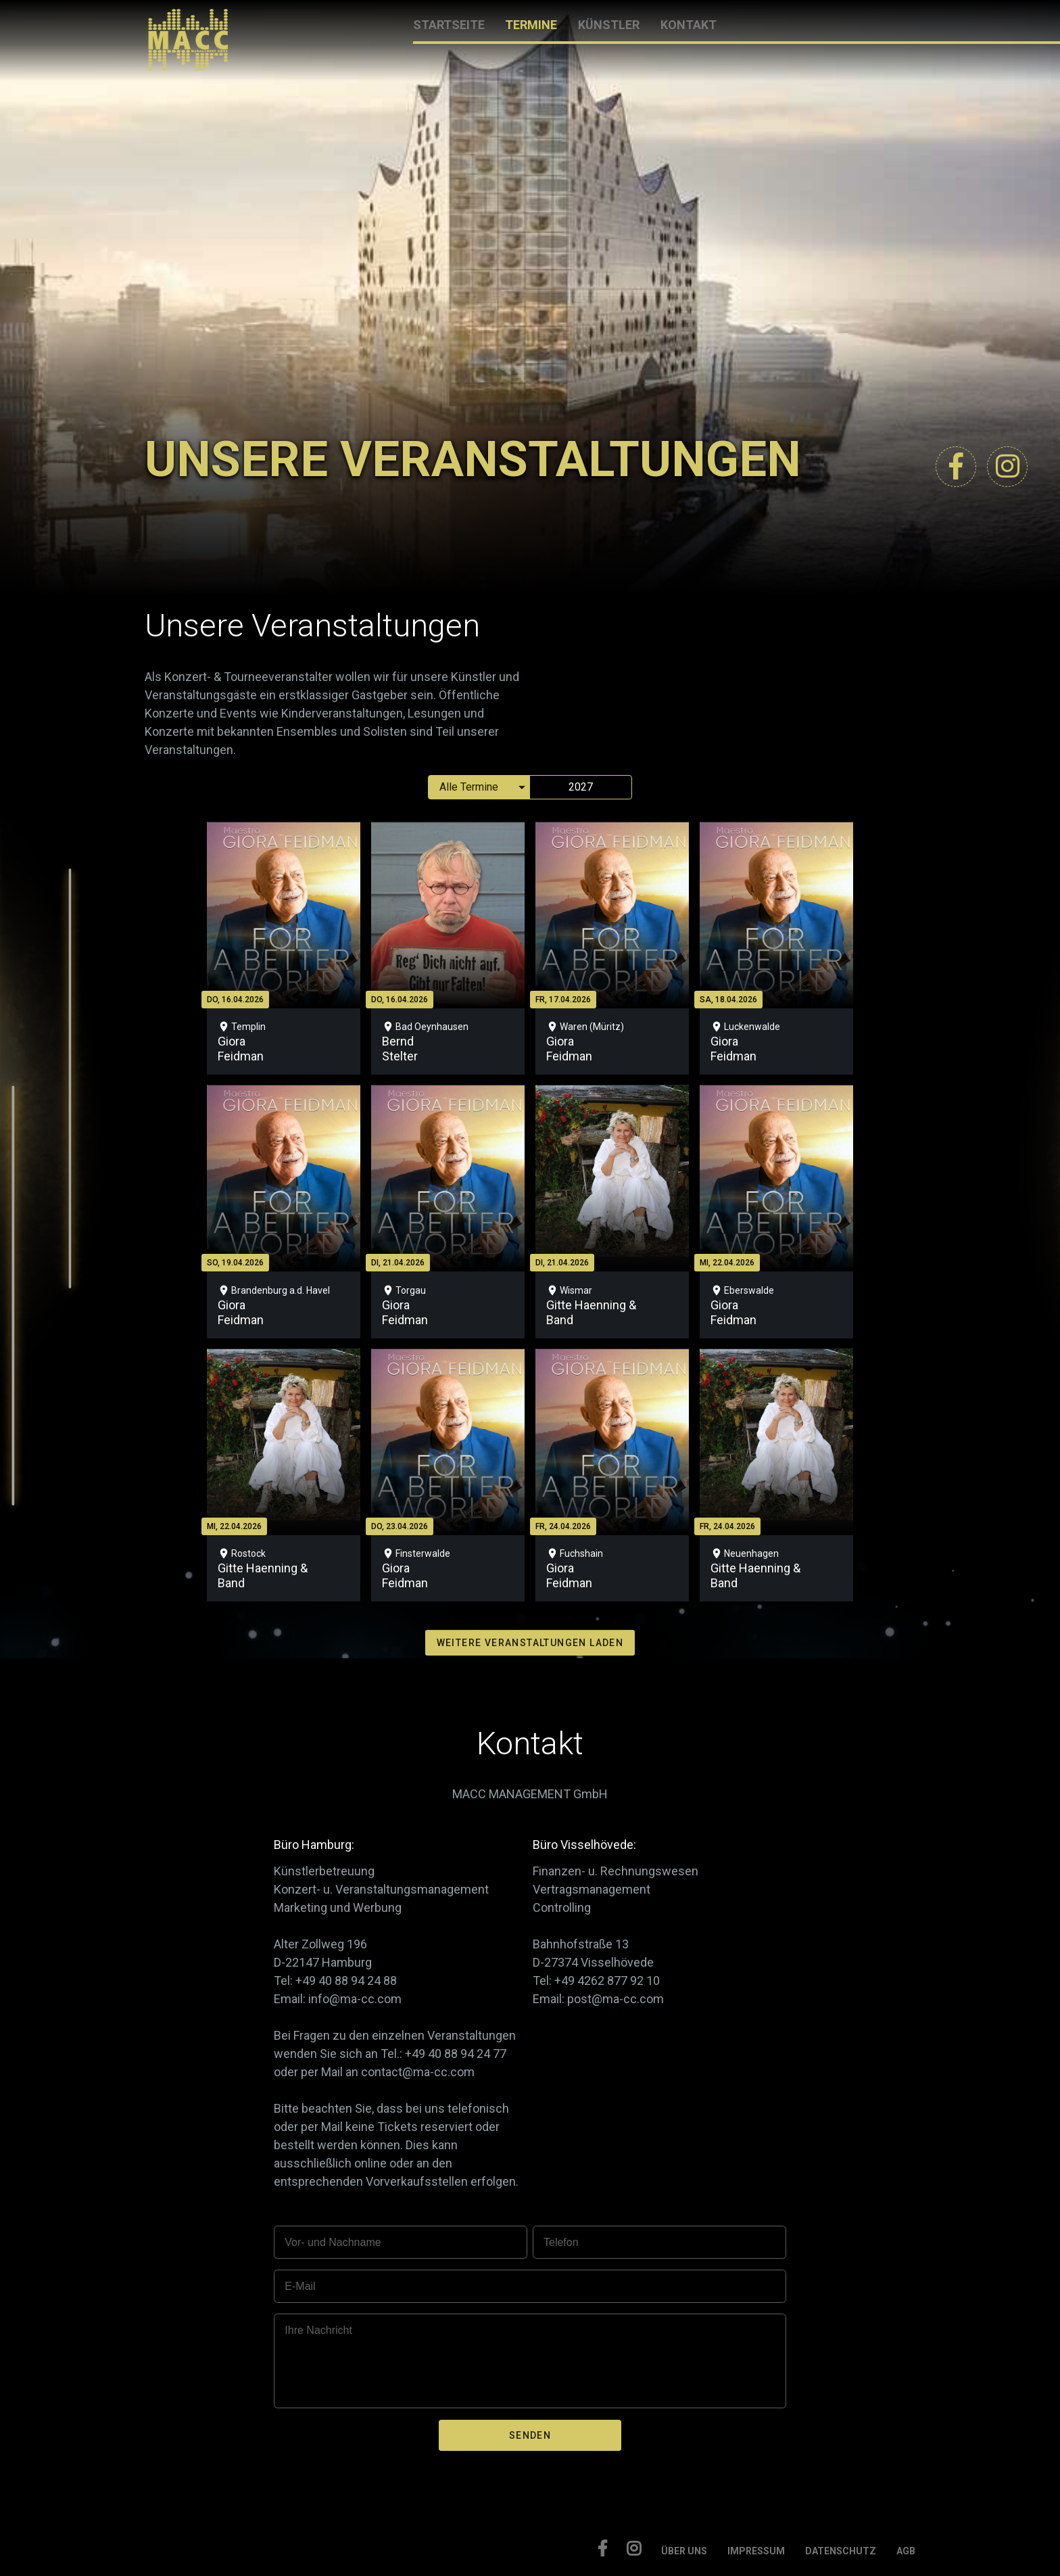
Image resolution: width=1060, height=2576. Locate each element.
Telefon (561, 2242)
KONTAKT (688, 25)
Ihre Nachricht (318, 2330)
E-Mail (300, 2286)
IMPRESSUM (756, 2551)
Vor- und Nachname (333, 2242)
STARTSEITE (449, 25)
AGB (905, 2551)
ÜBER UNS (684, 2551)
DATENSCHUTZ (840, 2551)
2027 (581, 786)
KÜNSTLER (609, 25)
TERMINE (531, 25)
